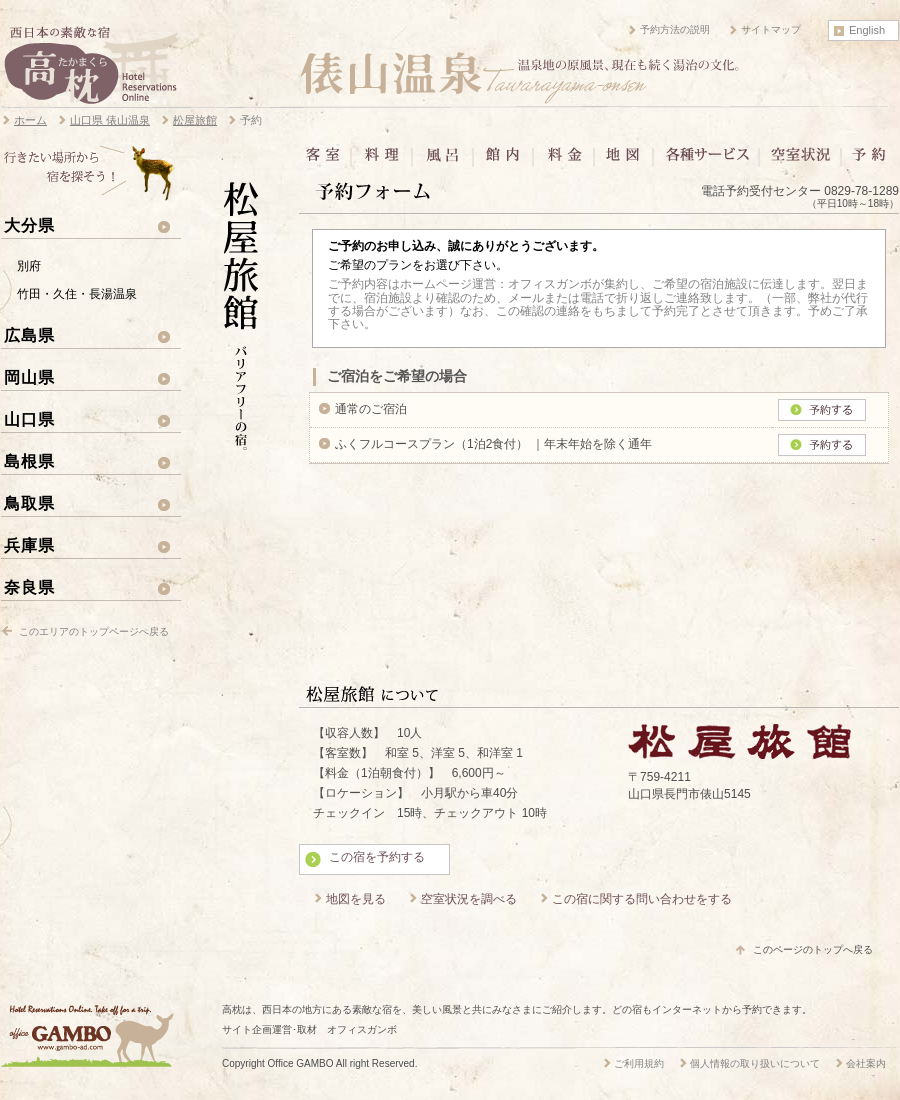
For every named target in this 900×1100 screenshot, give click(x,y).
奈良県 (29, 587)
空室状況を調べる (469, 899)
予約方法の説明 (675, 29)
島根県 (29, 461)
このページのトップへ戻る (813, 949)
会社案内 (866, 1063)
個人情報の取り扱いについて (755, 1063)
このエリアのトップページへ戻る (94, 631)
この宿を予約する (377, 857)
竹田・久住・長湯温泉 (77, 294)
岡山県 (29, 377)
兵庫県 (29, 545)
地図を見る (356, 899)
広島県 (29, 335)
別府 (29, 266)
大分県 (29, 225)
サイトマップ (771, 29)
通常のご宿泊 (371, 409)
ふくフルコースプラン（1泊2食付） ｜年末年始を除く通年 (493, 444)
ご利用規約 (639, 1063)
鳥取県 (29, 503)
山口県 (29, 419)
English (867, 30)
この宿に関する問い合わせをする (642, 899)
